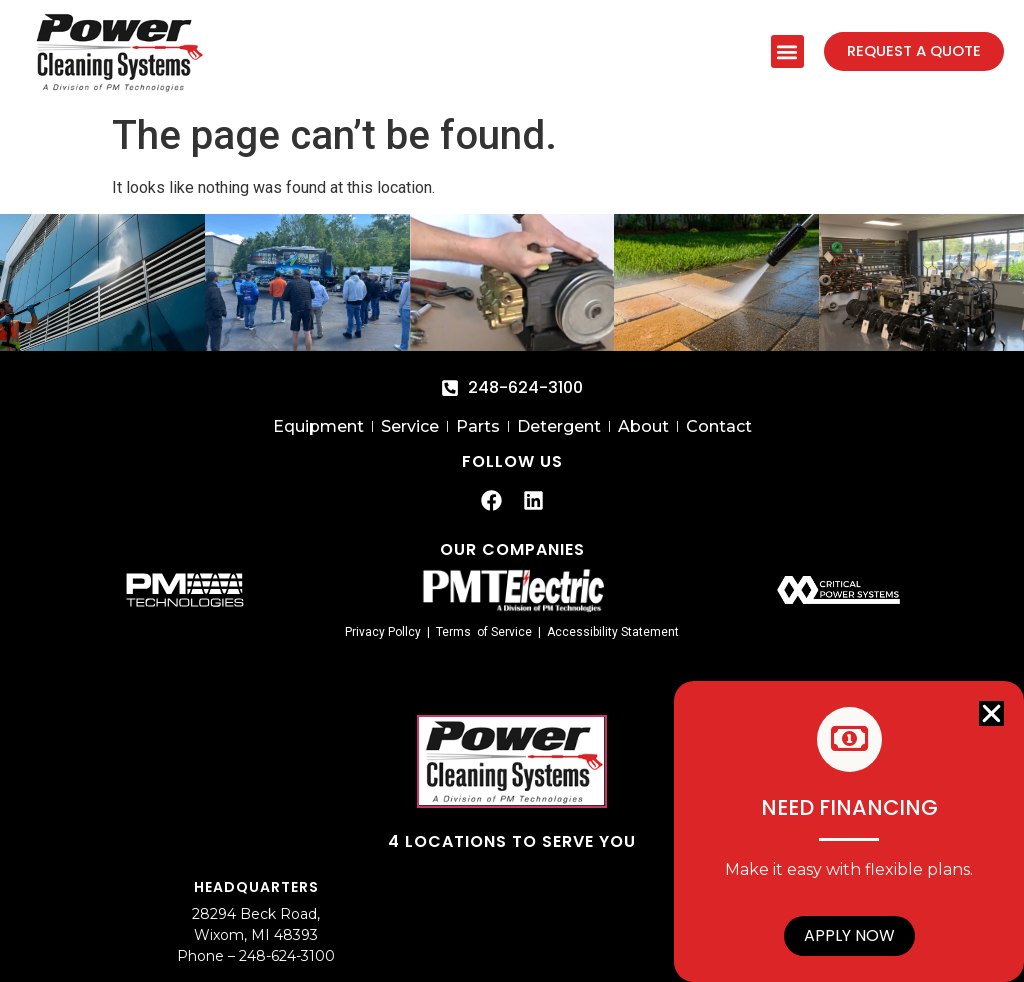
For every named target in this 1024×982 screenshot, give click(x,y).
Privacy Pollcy (383, 632)
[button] (785, 51)
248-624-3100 (287, 956)
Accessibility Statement (613, 632)
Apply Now (849, 935)
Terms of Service (484, 632)
